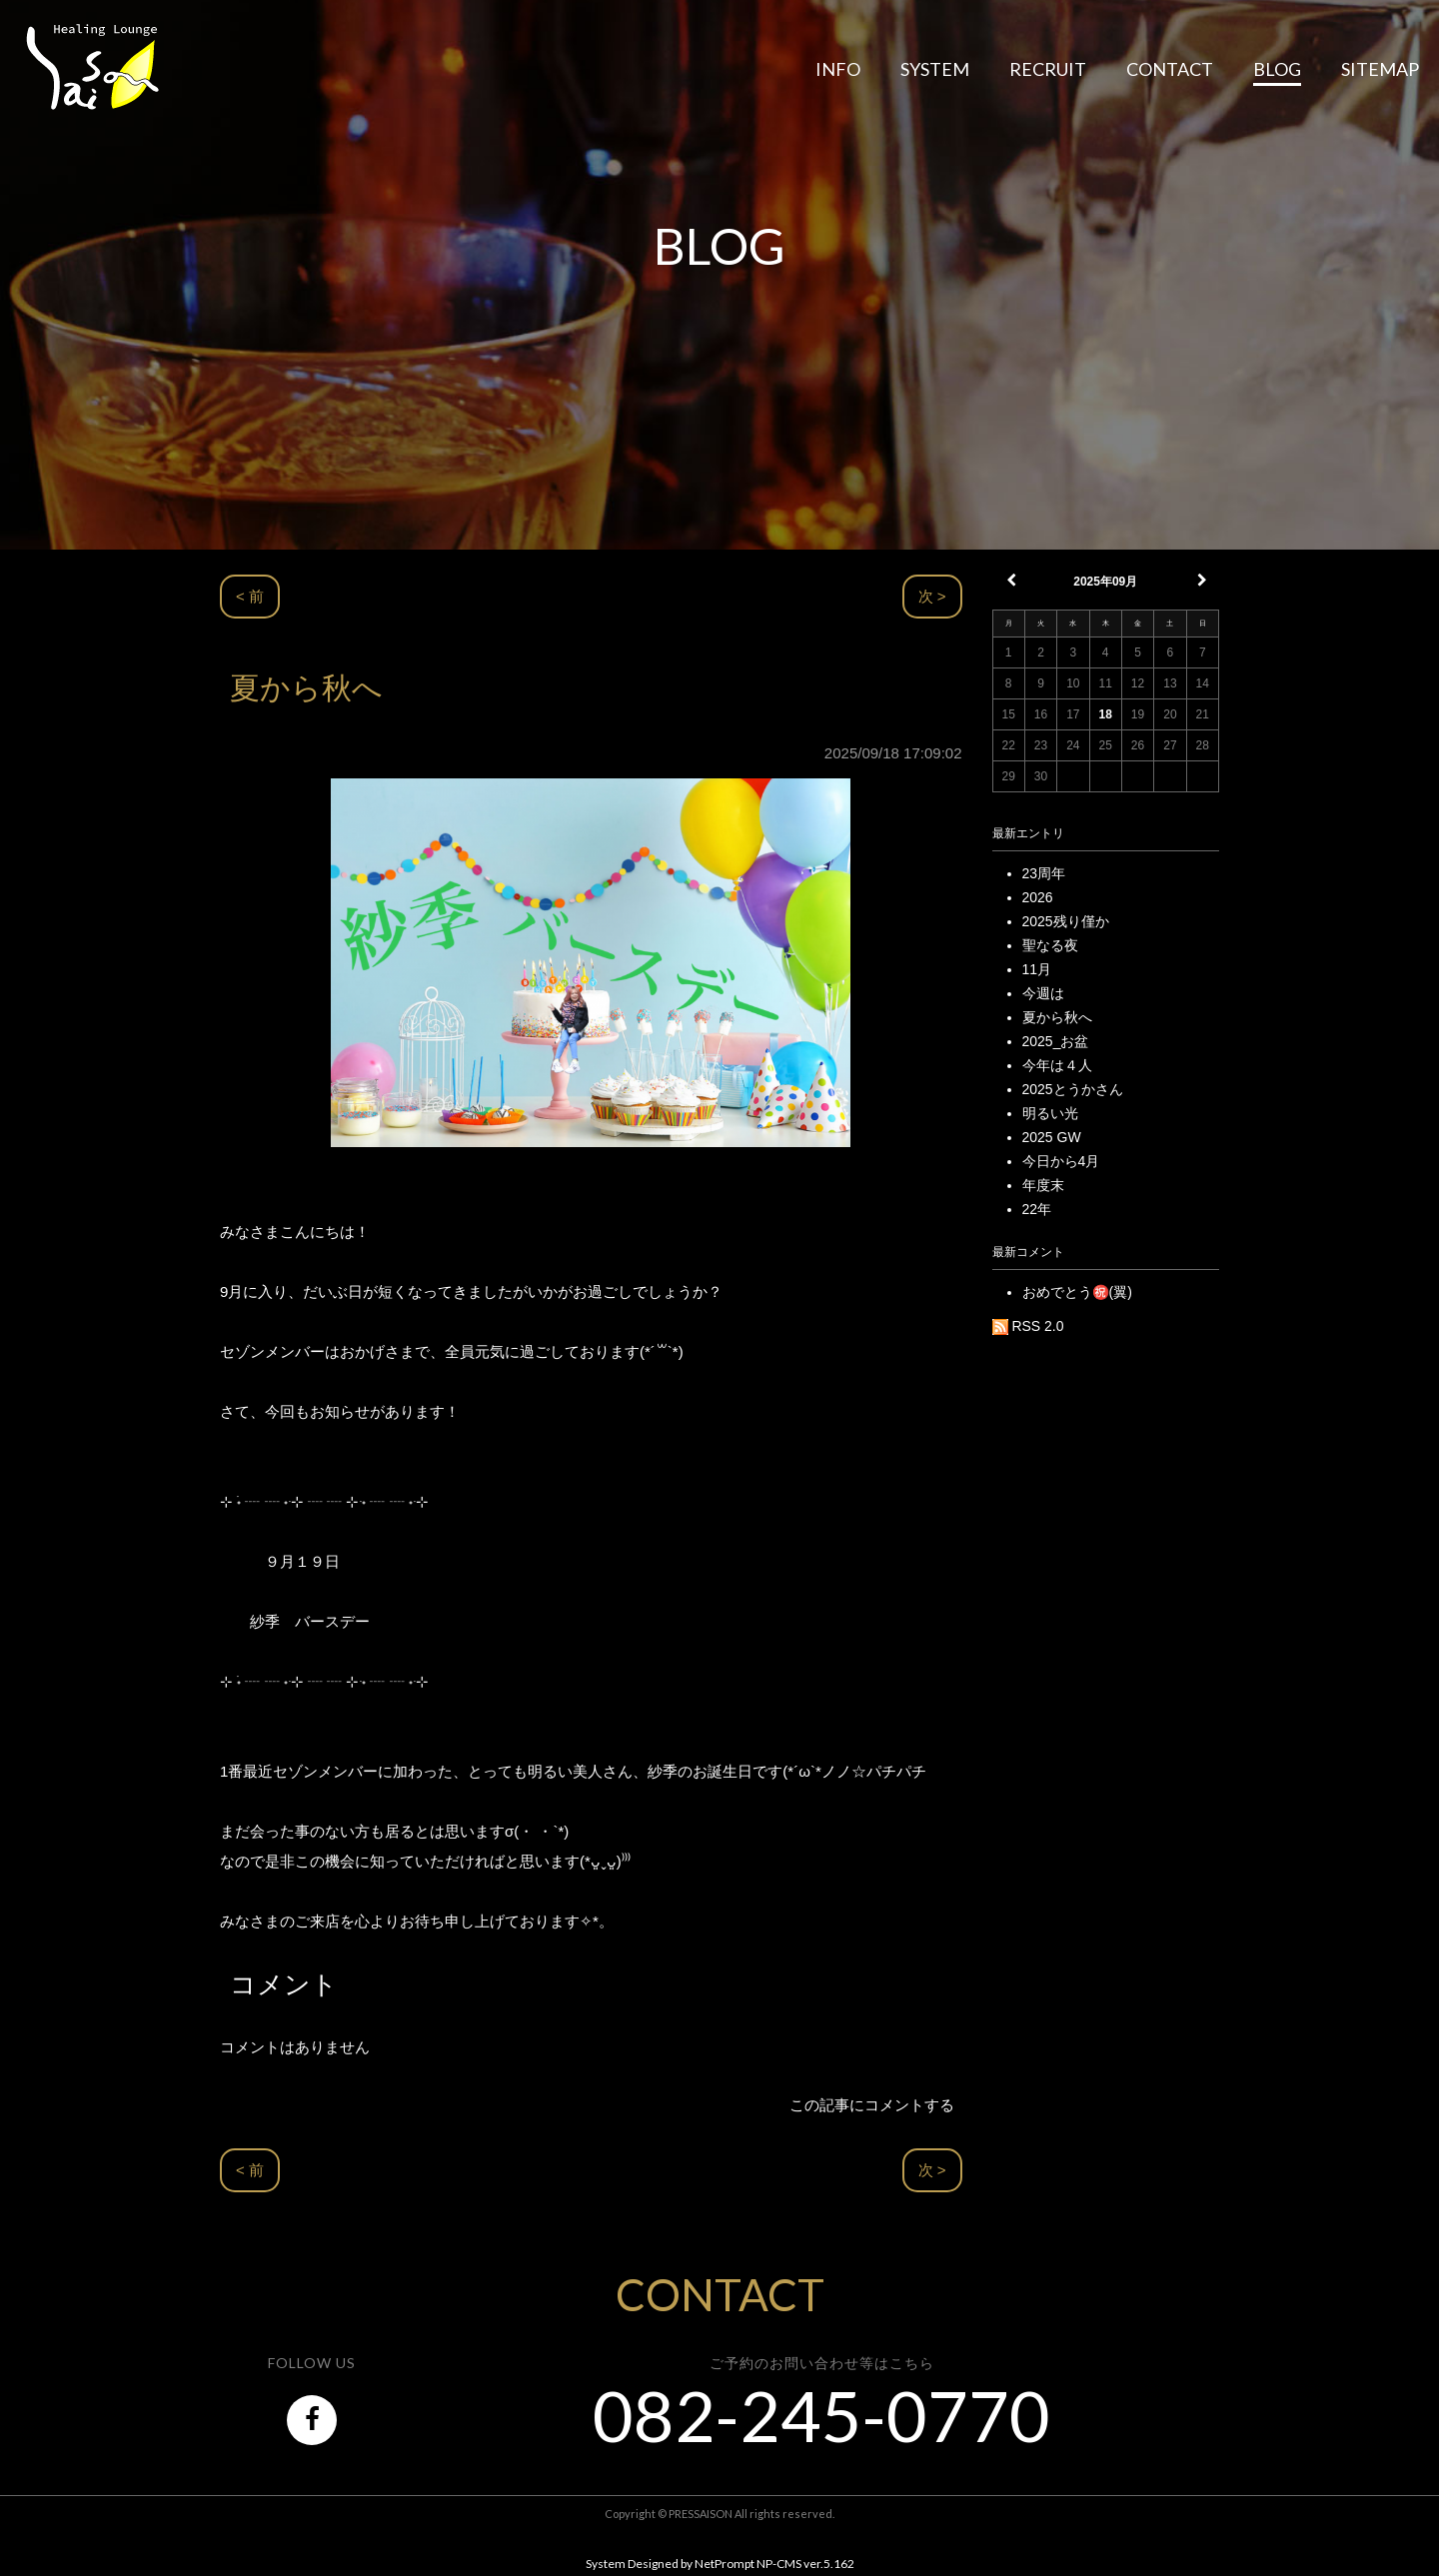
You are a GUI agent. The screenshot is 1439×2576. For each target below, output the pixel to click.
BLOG (1277, 69)
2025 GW (1051, 1137)
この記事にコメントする (871, 2104)
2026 (1037, 897)
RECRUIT (1047, 69)
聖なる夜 (1050, 945)
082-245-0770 (821, 2415)
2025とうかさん (1072, 1089)
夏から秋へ (1057, 1017)
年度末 (1043, 1185)
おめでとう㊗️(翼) (1077, 1292)
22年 (1037, 1209)
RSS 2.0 (1028, 1326)
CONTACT (1169, 69)
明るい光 (1050, 1113)
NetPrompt (724, 2563)
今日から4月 (1061, 1161)
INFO (837, 69)
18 (1105, 714)
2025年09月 (1105, 582)
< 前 (250, 596)
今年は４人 (1057, 1065)
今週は (1043, 993)
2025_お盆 (1055, 1041)
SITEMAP (1380, 69)
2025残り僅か (1065, 921)
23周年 (1044, 873)
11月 (1037, 969)
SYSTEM (934, 69)
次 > (932, 596)
